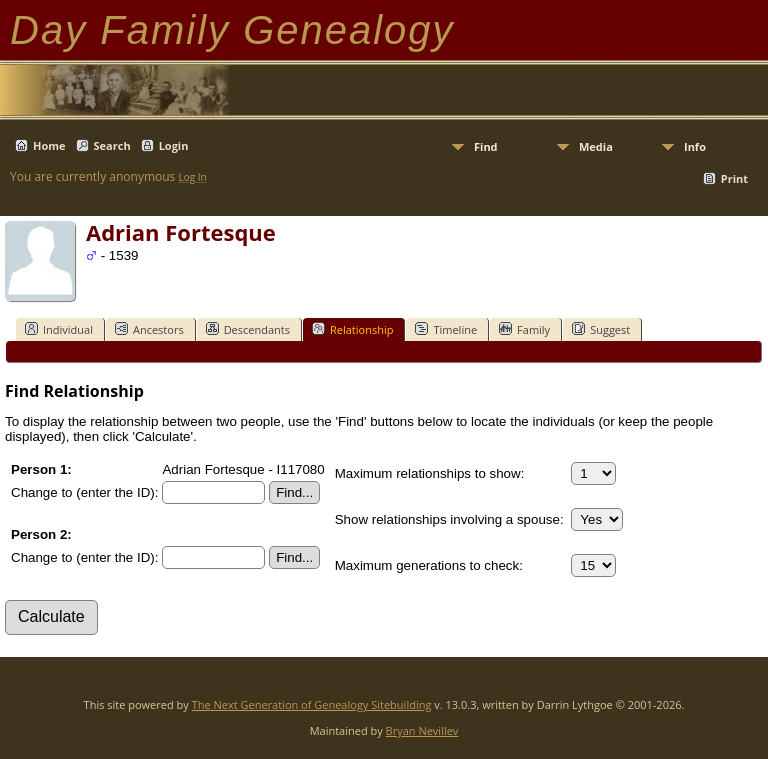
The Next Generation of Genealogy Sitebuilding (312, 704)
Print (734, 178)
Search (112, 145)
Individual (59, 329)
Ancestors (149, 329)
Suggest (601, 329)
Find (486, 146)
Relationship (352, 329)
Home (49, 145)
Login (174, 145)
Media (596, 146)
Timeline (446, 329)
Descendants (248, 329)
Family (524, 329)
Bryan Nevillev (422, 730)
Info (695, 146)
